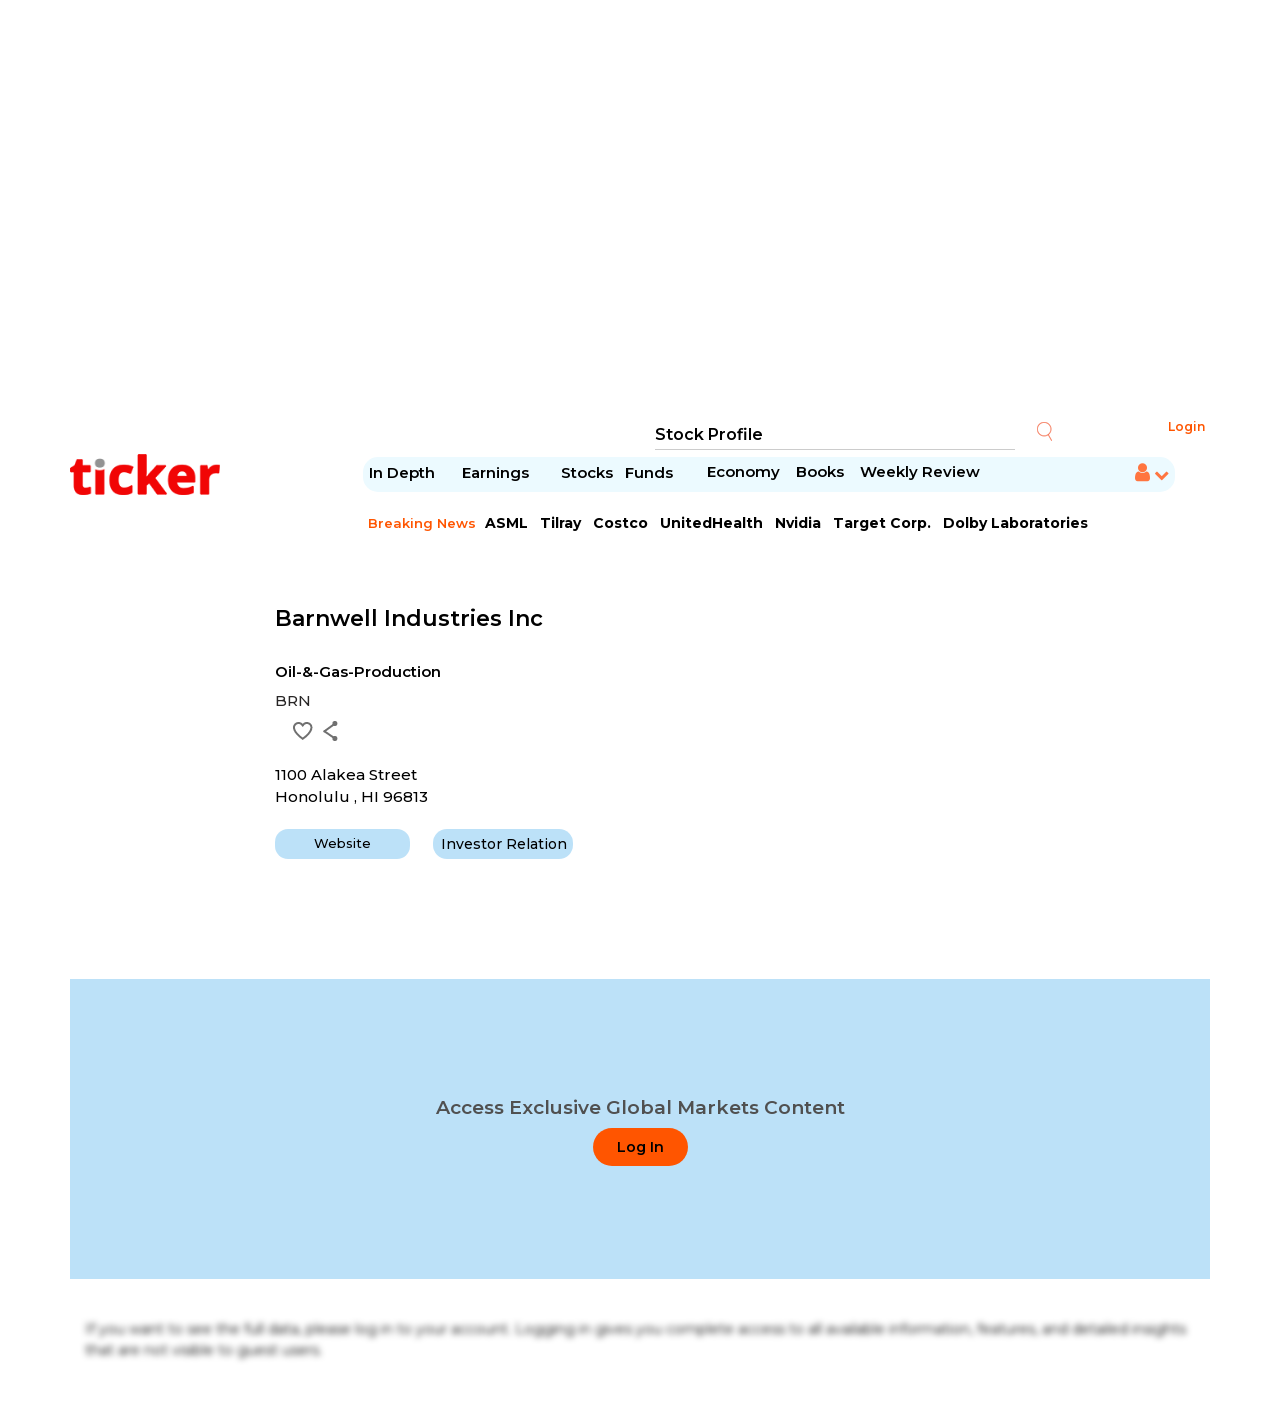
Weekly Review (920, 471)
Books (820, 471)
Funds (651, 472)
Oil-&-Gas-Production (358, 671)
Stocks (587, 472)
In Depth (402, 472)
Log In (640, 1147)
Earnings (497, 472)
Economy (743, 471)
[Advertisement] (640, 210)
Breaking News (422, 523)
